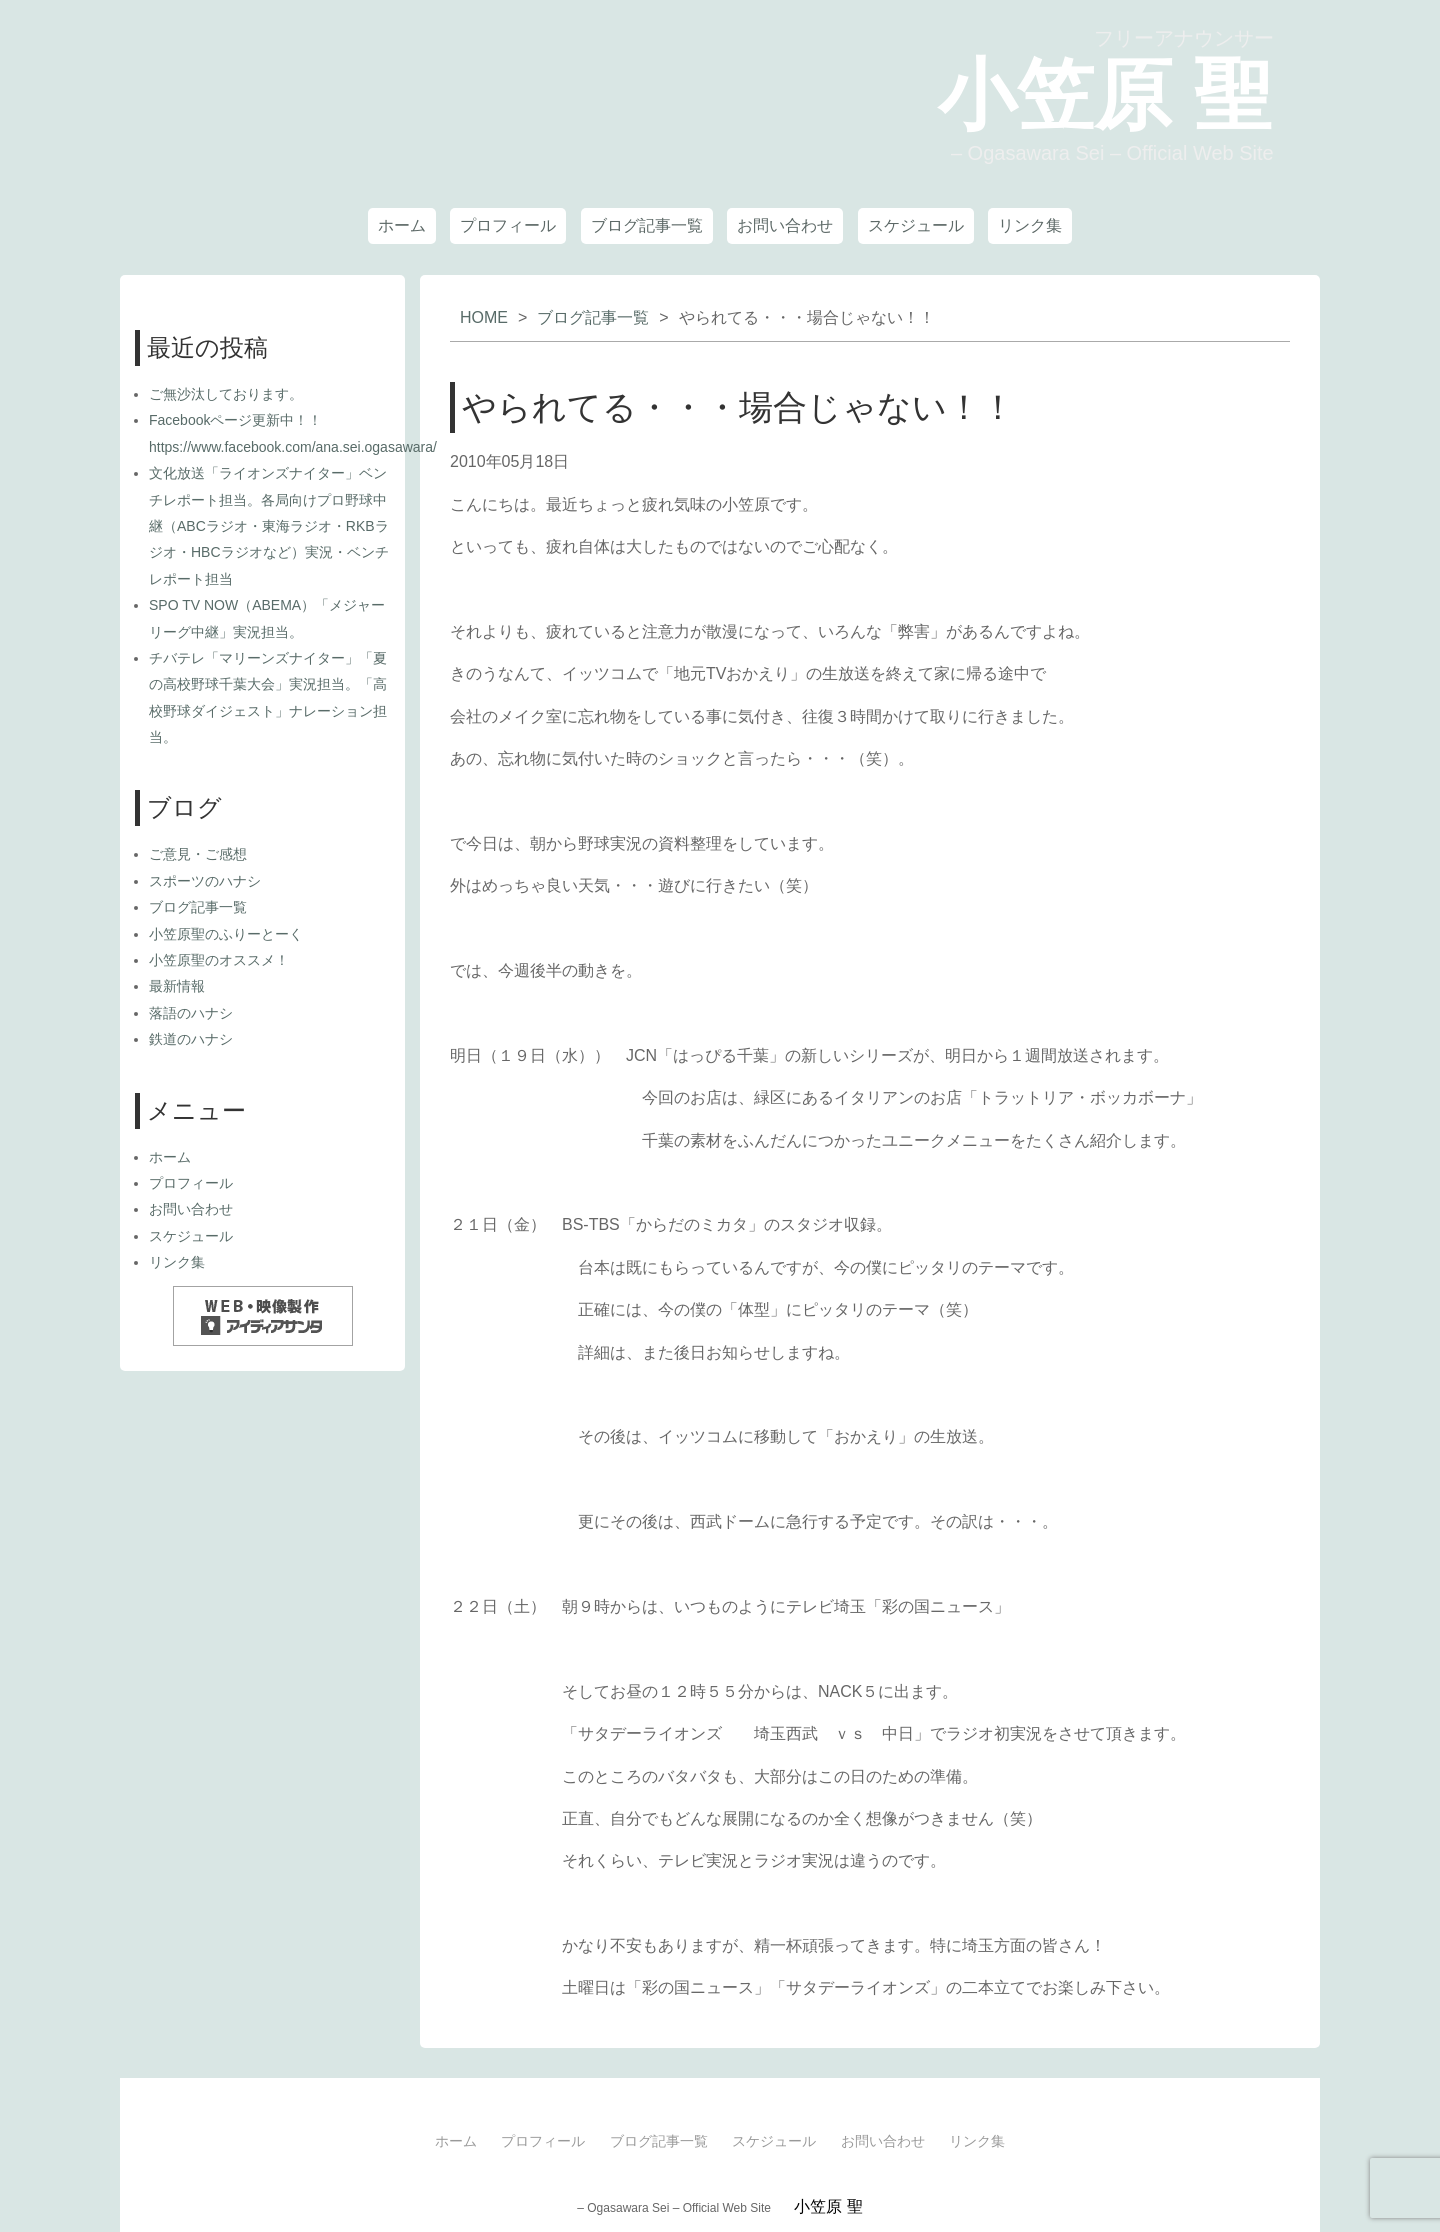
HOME (484, 317)
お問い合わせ (785, 225)
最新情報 (177, 986)
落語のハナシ (191, 1013)
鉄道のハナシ (191, 1039)
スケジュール (916, 225)
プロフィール (508, 225)
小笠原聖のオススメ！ (219, 960)
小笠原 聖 (1099, 93)
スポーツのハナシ (205, 881)
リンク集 (1030, 225)
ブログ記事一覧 (647, 225)
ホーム (402, 225)
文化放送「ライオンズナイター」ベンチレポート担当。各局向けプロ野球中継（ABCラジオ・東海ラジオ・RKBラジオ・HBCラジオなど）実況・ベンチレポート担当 (269, 526)
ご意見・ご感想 (198, 854)
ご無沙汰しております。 (226, 394)
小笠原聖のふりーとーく (226, 934)
